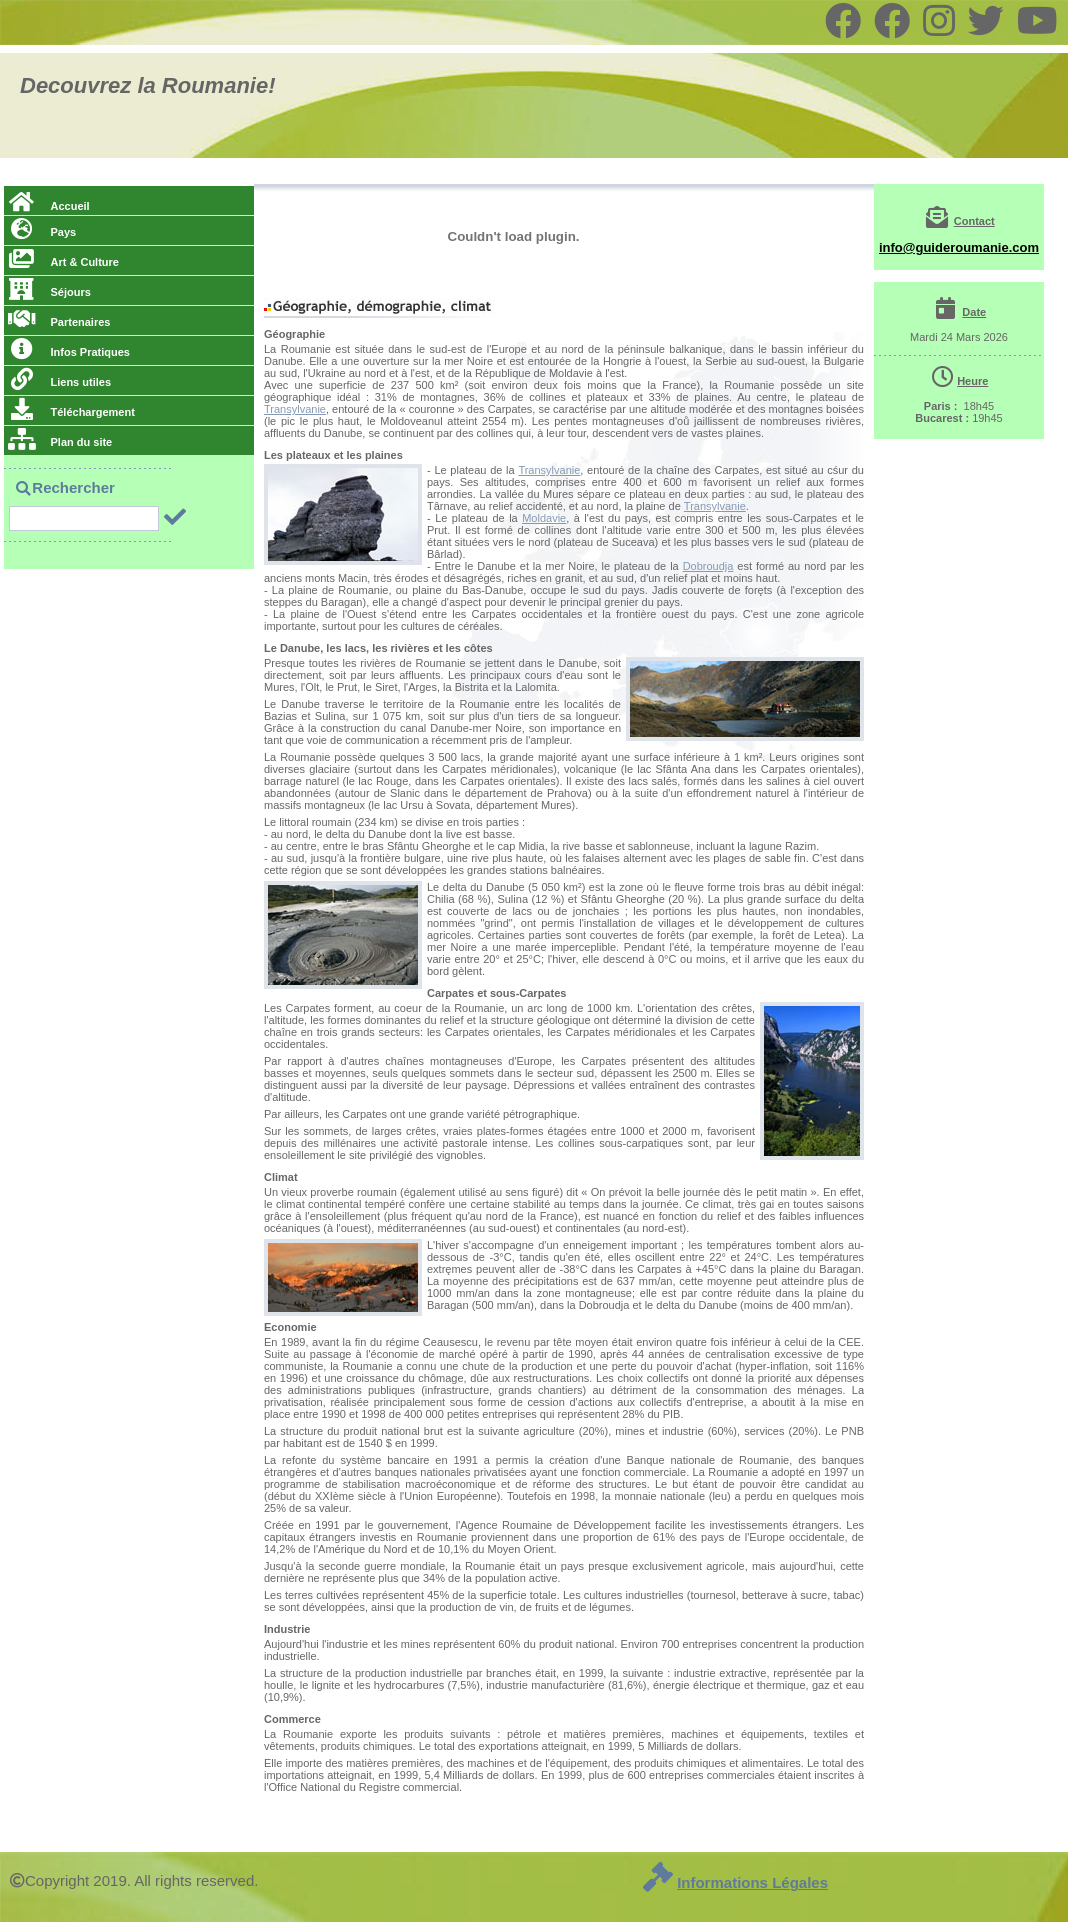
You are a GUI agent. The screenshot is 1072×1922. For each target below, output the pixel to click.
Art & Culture (63, 262)
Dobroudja (708, 566)
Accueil (49, 206)
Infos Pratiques (69, 352)
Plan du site (60, 442)
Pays (42, 232)
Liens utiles (59, 382)
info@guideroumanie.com (959, 247)
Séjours (49, 292)
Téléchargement (71, 412)
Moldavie (544, 518)
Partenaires (59, 322)
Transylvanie (295, 409)
